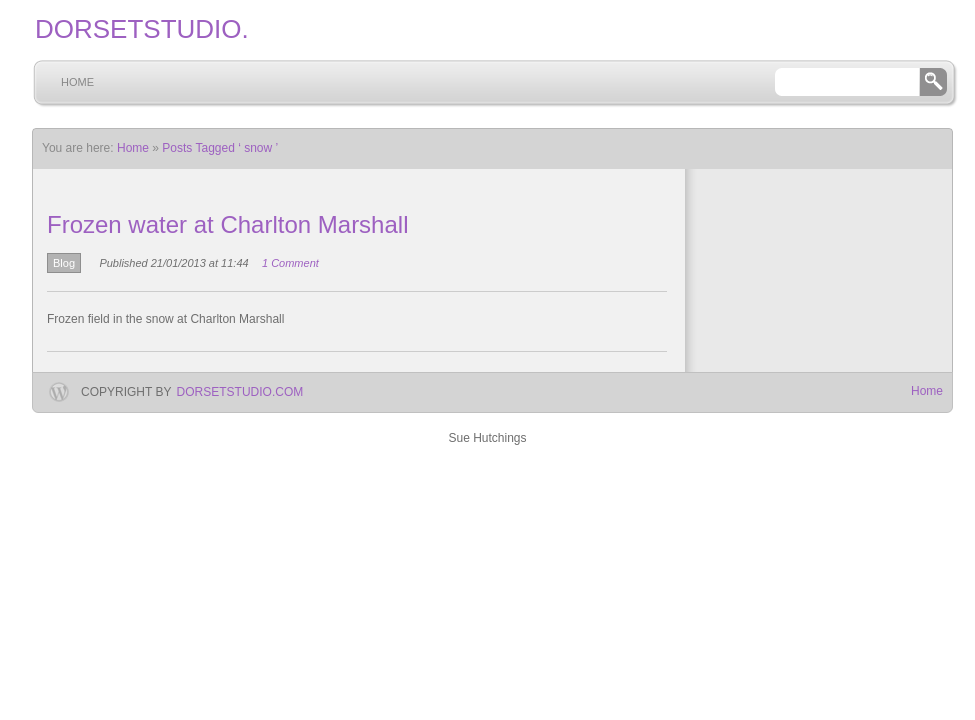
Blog (64, 263)
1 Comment (290, 263)
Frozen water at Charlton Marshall (227, 224)
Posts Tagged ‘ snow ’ (220, 148)
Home (77, 82)
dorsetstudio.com (240, 392)
